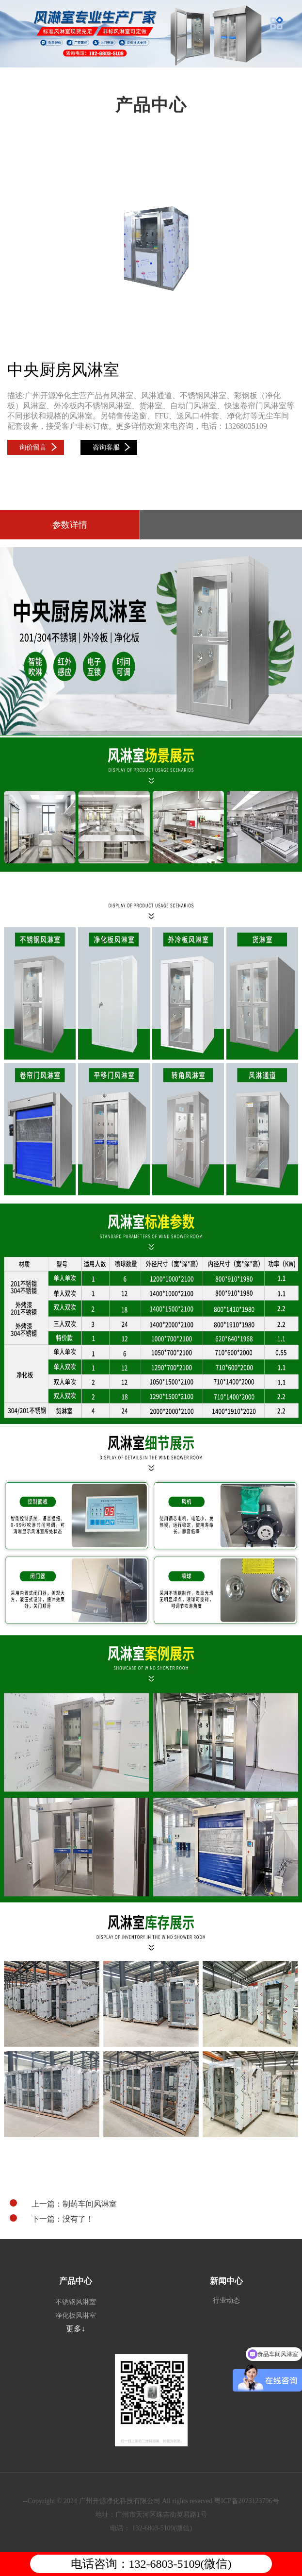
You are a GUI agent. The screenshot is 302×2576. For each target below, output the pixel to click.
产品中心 (75, 2281)
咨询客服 (111, 447)
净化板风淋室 (75, 2315)
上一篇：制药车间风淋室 (63, 2203)
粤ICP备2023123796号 (246, 2501)
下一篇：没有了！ (52, 2218)
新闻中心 (226, 2281)
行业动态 (226, 2300)
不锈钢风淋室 (75, 2302)
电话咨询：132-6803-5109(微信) (151, 2564)
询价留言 (38, 447)
